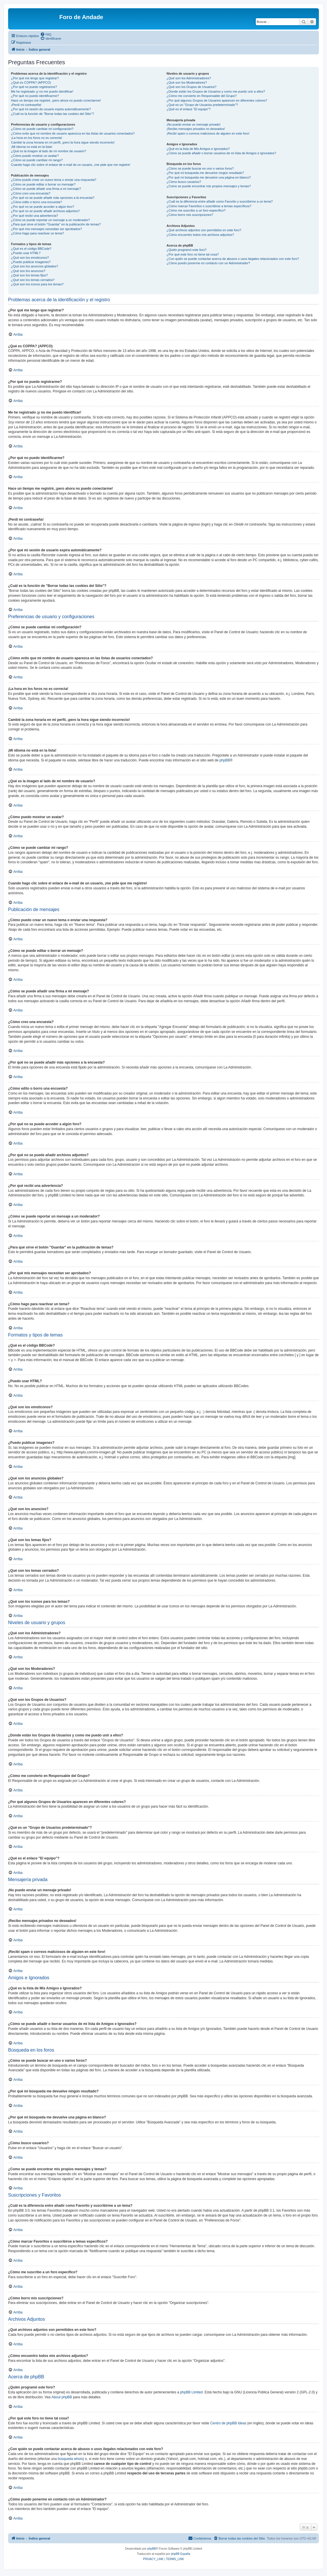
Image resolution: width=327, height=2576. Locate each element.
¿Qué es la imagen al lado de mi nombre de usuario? (48, 151)
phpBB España (180, 2553)
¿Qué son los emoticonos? (30, 257)
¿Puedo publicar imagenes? (31, 262)
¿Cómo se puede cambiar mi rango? (37, 160)
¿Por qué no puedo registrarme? (34, 87)
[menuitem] (45, 34)
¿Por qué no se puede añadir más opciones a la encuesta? (52, 197)
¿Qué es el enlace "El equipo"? (189, 109)
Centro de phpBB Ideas (228, 2423)
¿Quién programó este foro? (187, 249)
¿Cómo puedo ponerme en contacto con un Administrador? (208, 263)
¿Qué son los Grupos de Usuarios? (191, 87)
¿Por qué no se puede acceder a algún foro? (42, 206)
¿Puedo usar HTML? (26, 253)
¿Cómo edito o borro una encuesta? (36, 202)
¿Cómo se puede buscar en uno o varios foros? (200, 168)
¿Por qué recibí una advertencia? (34, 215)
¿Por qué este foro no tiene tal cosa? (193, 254)
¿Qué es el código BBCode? (31, 248)
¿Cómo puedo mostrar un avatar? (35, 155)
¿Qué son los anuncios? (28, 271)
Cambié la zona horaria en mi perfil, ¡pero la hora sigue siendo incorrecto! (63, 142)
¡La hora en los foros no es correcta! (36, 137)
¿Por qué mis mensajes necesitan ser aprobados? (46, 229)
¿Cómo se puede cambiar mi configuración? (42, 129)
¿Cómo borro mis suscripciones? (190, 214)
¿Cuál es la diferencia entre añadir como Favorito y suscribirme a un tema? (220, 201)
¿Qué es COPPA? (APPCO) (31, 82)
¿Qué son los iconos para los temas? (37, 284)
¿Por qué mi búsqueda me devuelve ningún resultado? (205, 173)
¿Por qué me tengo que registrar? (35, 78)
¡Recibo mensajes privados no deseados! (196, 129)
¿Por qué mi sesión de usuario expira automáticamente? (51, 109)
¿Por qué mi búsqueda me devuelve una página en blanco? (209, 177)
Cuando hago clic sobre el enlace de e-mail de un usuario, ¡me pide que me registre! (70, 164)
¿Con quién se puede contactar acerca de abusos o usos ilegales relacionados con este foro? (233, 258)
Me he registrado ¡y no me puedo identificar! (42, 91)
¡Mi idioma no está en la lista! (31, 146)
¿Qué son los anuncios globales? (34, 266)
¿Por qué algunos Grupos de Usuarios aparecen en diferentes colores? (217, 100)
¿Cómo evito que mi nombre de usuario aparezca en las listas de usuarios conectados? (73, 133)
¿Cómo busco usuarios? (184, 181)
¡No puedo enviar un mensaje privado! (194, 124)
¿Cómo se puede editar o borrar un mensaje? (43, 184)
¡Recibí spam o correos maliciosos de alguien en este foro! (208, 133)
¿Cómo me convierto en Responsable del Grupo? (202, 96)
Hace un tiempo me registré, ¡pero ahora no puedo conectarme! (56, 100)
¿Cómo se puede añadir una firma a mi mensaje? (46, 188)
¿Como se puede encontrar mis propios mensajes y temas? (209, 186)
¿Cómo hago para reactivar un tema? (37, 233)
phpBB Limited (191, 2392)
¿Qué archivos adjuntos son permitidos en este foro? (204, 230)
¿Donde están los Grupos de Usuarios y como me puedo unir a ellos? (216, 91)
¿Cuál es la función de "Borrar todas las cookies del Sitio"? (52, 113)
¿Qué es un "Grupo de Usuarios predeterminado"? (202, 105)
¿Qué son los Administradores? (189, 78)
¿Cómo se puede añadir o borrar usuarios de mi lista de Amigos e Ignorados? (221, 153)
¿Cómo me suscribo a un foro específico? (196, 210)
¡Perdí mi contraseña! (26, 105)
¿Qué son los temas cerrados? (32, 280)
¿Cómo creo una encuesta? (30, 193)
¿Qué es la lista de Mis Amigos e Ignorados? (198, 148)
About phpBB (62, 2397)
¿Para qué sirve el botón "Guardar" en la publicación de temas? (56, 224)
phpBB (224, 760)
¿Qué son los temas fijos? (29, 275)
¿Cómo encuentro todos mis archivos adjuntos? (200, 234)
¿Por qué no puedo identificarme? (35, 96)
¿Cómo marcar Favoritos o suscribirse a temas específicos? (209, 206)
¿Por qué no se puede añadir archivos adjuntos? (45, 211)
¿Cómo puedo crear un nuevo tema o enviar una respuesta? (53, 179)
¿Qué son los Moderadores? (187, 82)
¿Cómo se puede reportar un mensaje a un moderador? (50, 220)
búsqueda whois (70, 2459)
